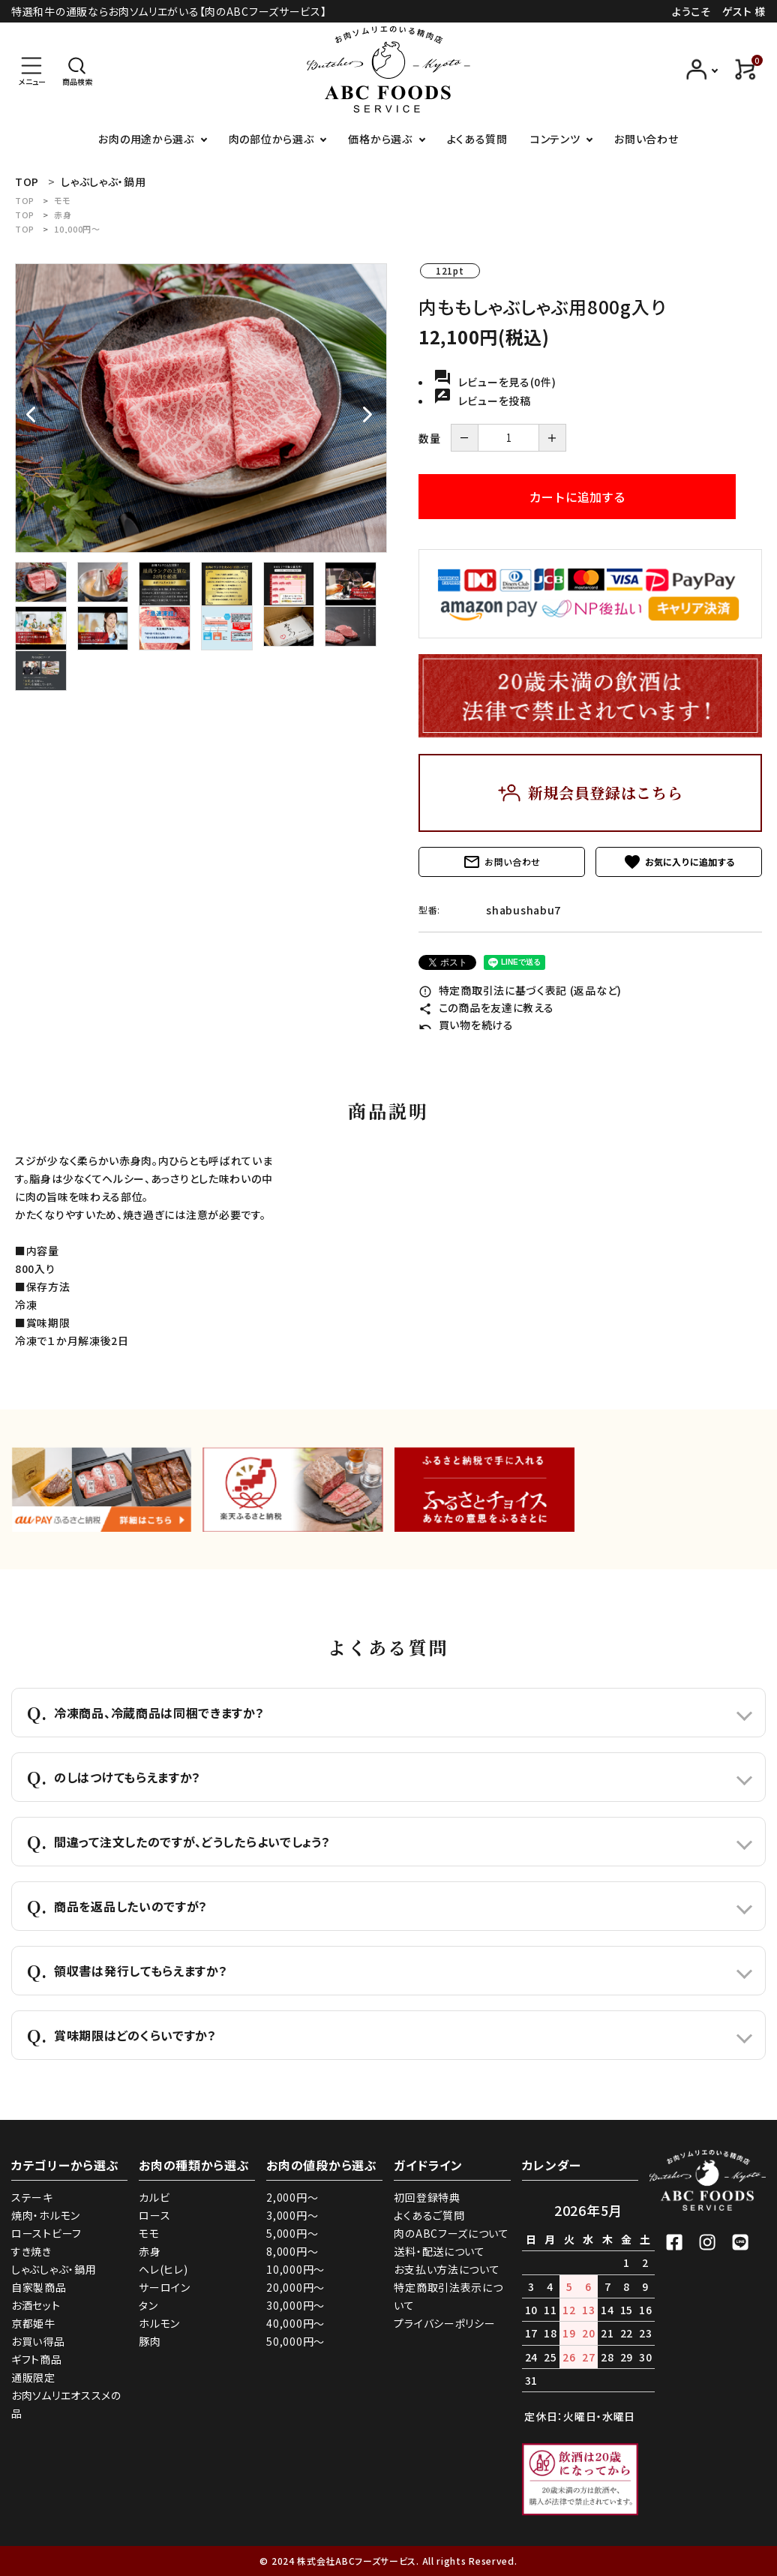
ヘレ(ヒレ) (163, 2269)
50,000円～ (295, 2341)
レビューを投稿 (482, 400)
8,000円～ (292, 2251)
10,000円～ (77, 229)
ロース (154, 2215)
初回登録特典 (427, 2197)
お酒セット (36, 2305)
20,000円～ (295, 2287)
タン (148, 2305)
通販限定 (33, 2377)
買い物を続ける (466, 1024)
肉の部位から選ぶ (271, 138)
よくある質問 (477, 138)
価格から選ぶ (380, 138)
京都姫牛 (33, 2323)
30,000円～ (295, 2305)
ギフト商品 (36, 2359)
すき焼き (31, 2251)
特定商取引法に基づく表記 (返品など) (520, 990)
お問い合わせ (646, 138)
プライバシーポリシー (444, 2323)
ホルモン (159, 2323)
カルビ (154, 2197)
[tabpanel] (201, 408)
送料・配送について (439, 2251)
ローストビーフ (46, 2233)
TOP (24, 200)
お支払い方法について (447, 2269)
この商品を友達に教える (486, 1007)
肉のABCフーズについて (451, 2233)
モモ (62, 200)
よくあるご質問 (429, 2215)
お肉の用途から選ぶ (146, 138)
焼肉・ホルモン (45, 2215)
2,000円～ (292, 2197)
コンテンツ (555, 138)
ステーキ (32, 2197)
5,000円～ (292, 2233)
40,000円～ (295, 2323)
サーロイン (164, 2287)
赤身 (62, 215)
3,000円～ (292, 2215)
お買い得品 (38, 2341)
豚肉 (149, 2341)
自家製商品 (39, 2287)
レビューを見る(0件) (495, 381)
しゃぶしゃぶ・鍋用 (53, 2269)
